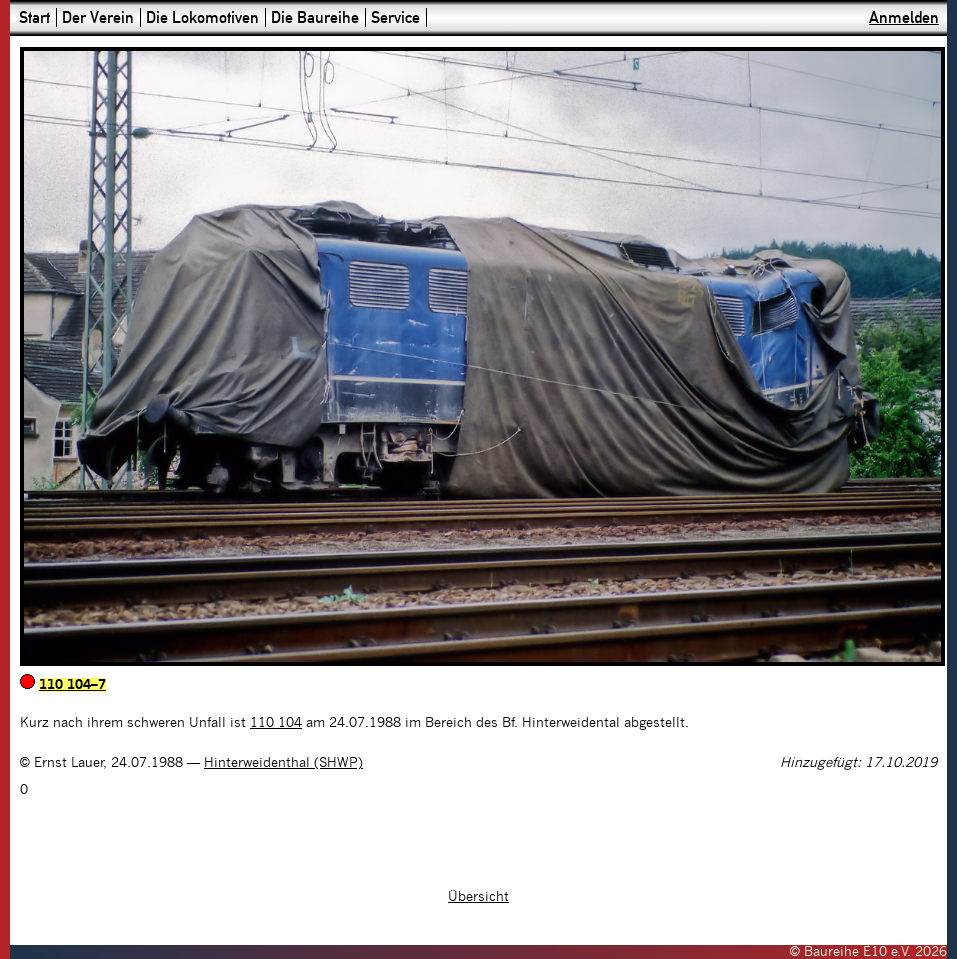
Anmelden (904, 17)
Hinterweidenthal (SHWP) (283, 763)
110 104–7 (72, 685)
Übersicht (478, 897)
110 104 (276, 723)
